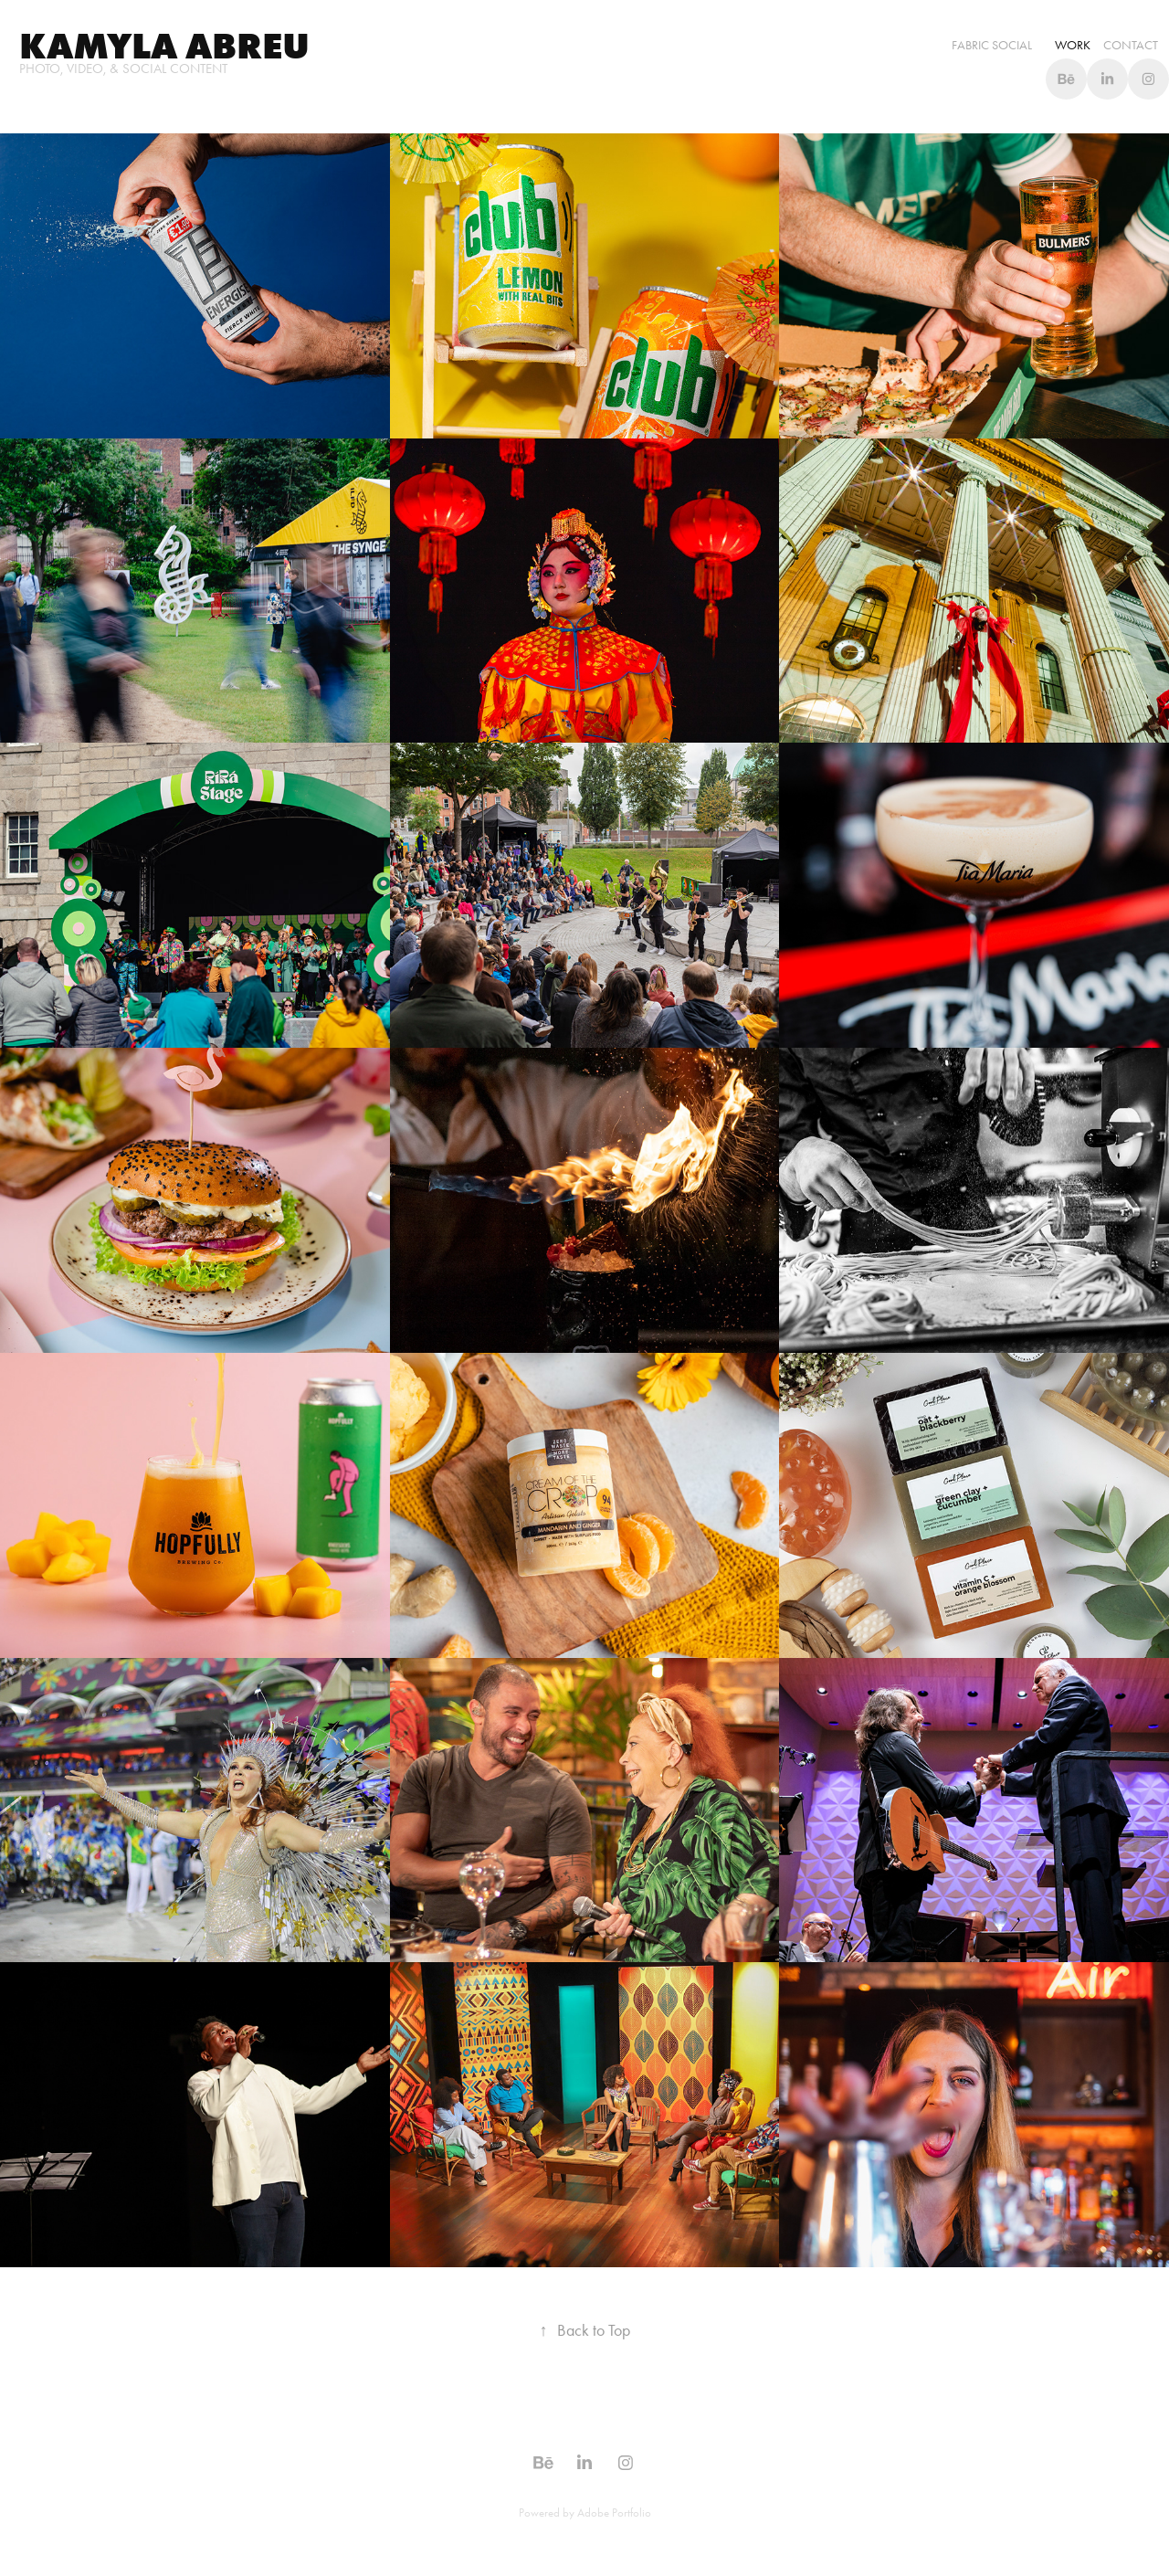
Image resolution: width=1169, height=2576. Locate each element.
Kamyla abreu (164, 46)
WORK (1072, 45)
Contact (1130, 45)
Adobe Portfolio (614, 2512)
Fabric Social (992, 45)
